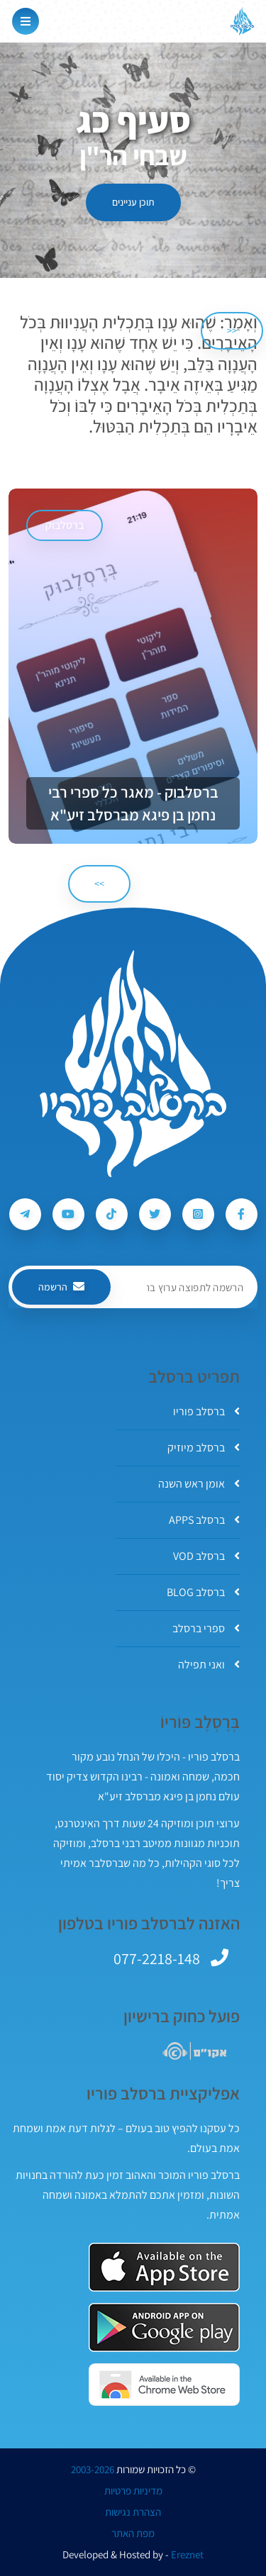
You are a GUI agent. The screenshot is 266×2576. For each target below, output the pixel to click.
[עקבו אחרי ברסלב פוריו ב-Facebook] (241, 1214)
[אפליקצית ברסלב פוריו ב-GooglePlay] (164, 2327)
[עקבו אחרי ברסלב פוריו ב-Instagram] (198, 1214)
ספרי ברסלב (206, 1628)
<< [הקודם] (232, 330)
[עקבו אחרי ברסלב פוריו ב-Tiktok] (112, 1214)
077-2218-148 (156, 1958)
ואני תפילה (209, 1664)
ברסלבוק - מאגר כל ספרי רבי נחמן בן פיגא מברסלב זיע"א (133, 803)
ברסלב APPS (204, 1519)
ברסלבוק (64, 525)
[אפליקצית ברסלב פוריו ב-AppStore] (164, 2267)
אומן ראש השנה (199, 1483)
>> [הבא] (99, 883)
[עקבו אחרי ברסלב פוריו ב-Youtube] (68, 1214)
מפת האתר (133, 2533)
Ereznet (187, 2554)
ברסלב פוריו (206, 1411)
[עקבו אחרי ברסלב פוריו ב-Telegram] (25, 1214)
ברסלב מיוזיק (203, 1447)
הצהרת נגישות (133, 2512)
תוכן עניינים (133, 202)
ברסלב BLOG (203, 1592)
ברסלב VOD (206, 1556)
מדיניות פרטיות (133, 2491)
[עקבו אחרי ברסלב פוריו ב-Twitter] (155, 1214)
